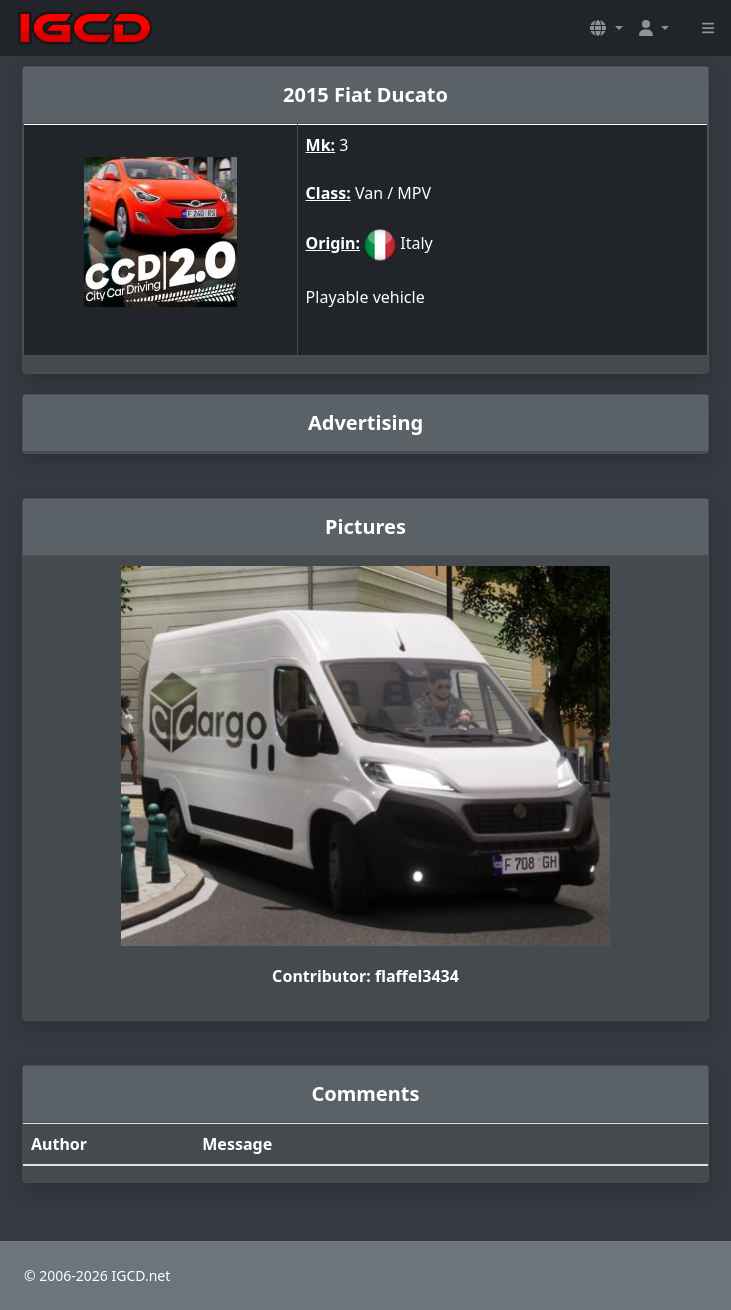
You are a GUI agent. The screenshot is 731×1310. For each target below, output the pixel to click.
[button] (606, 28)
